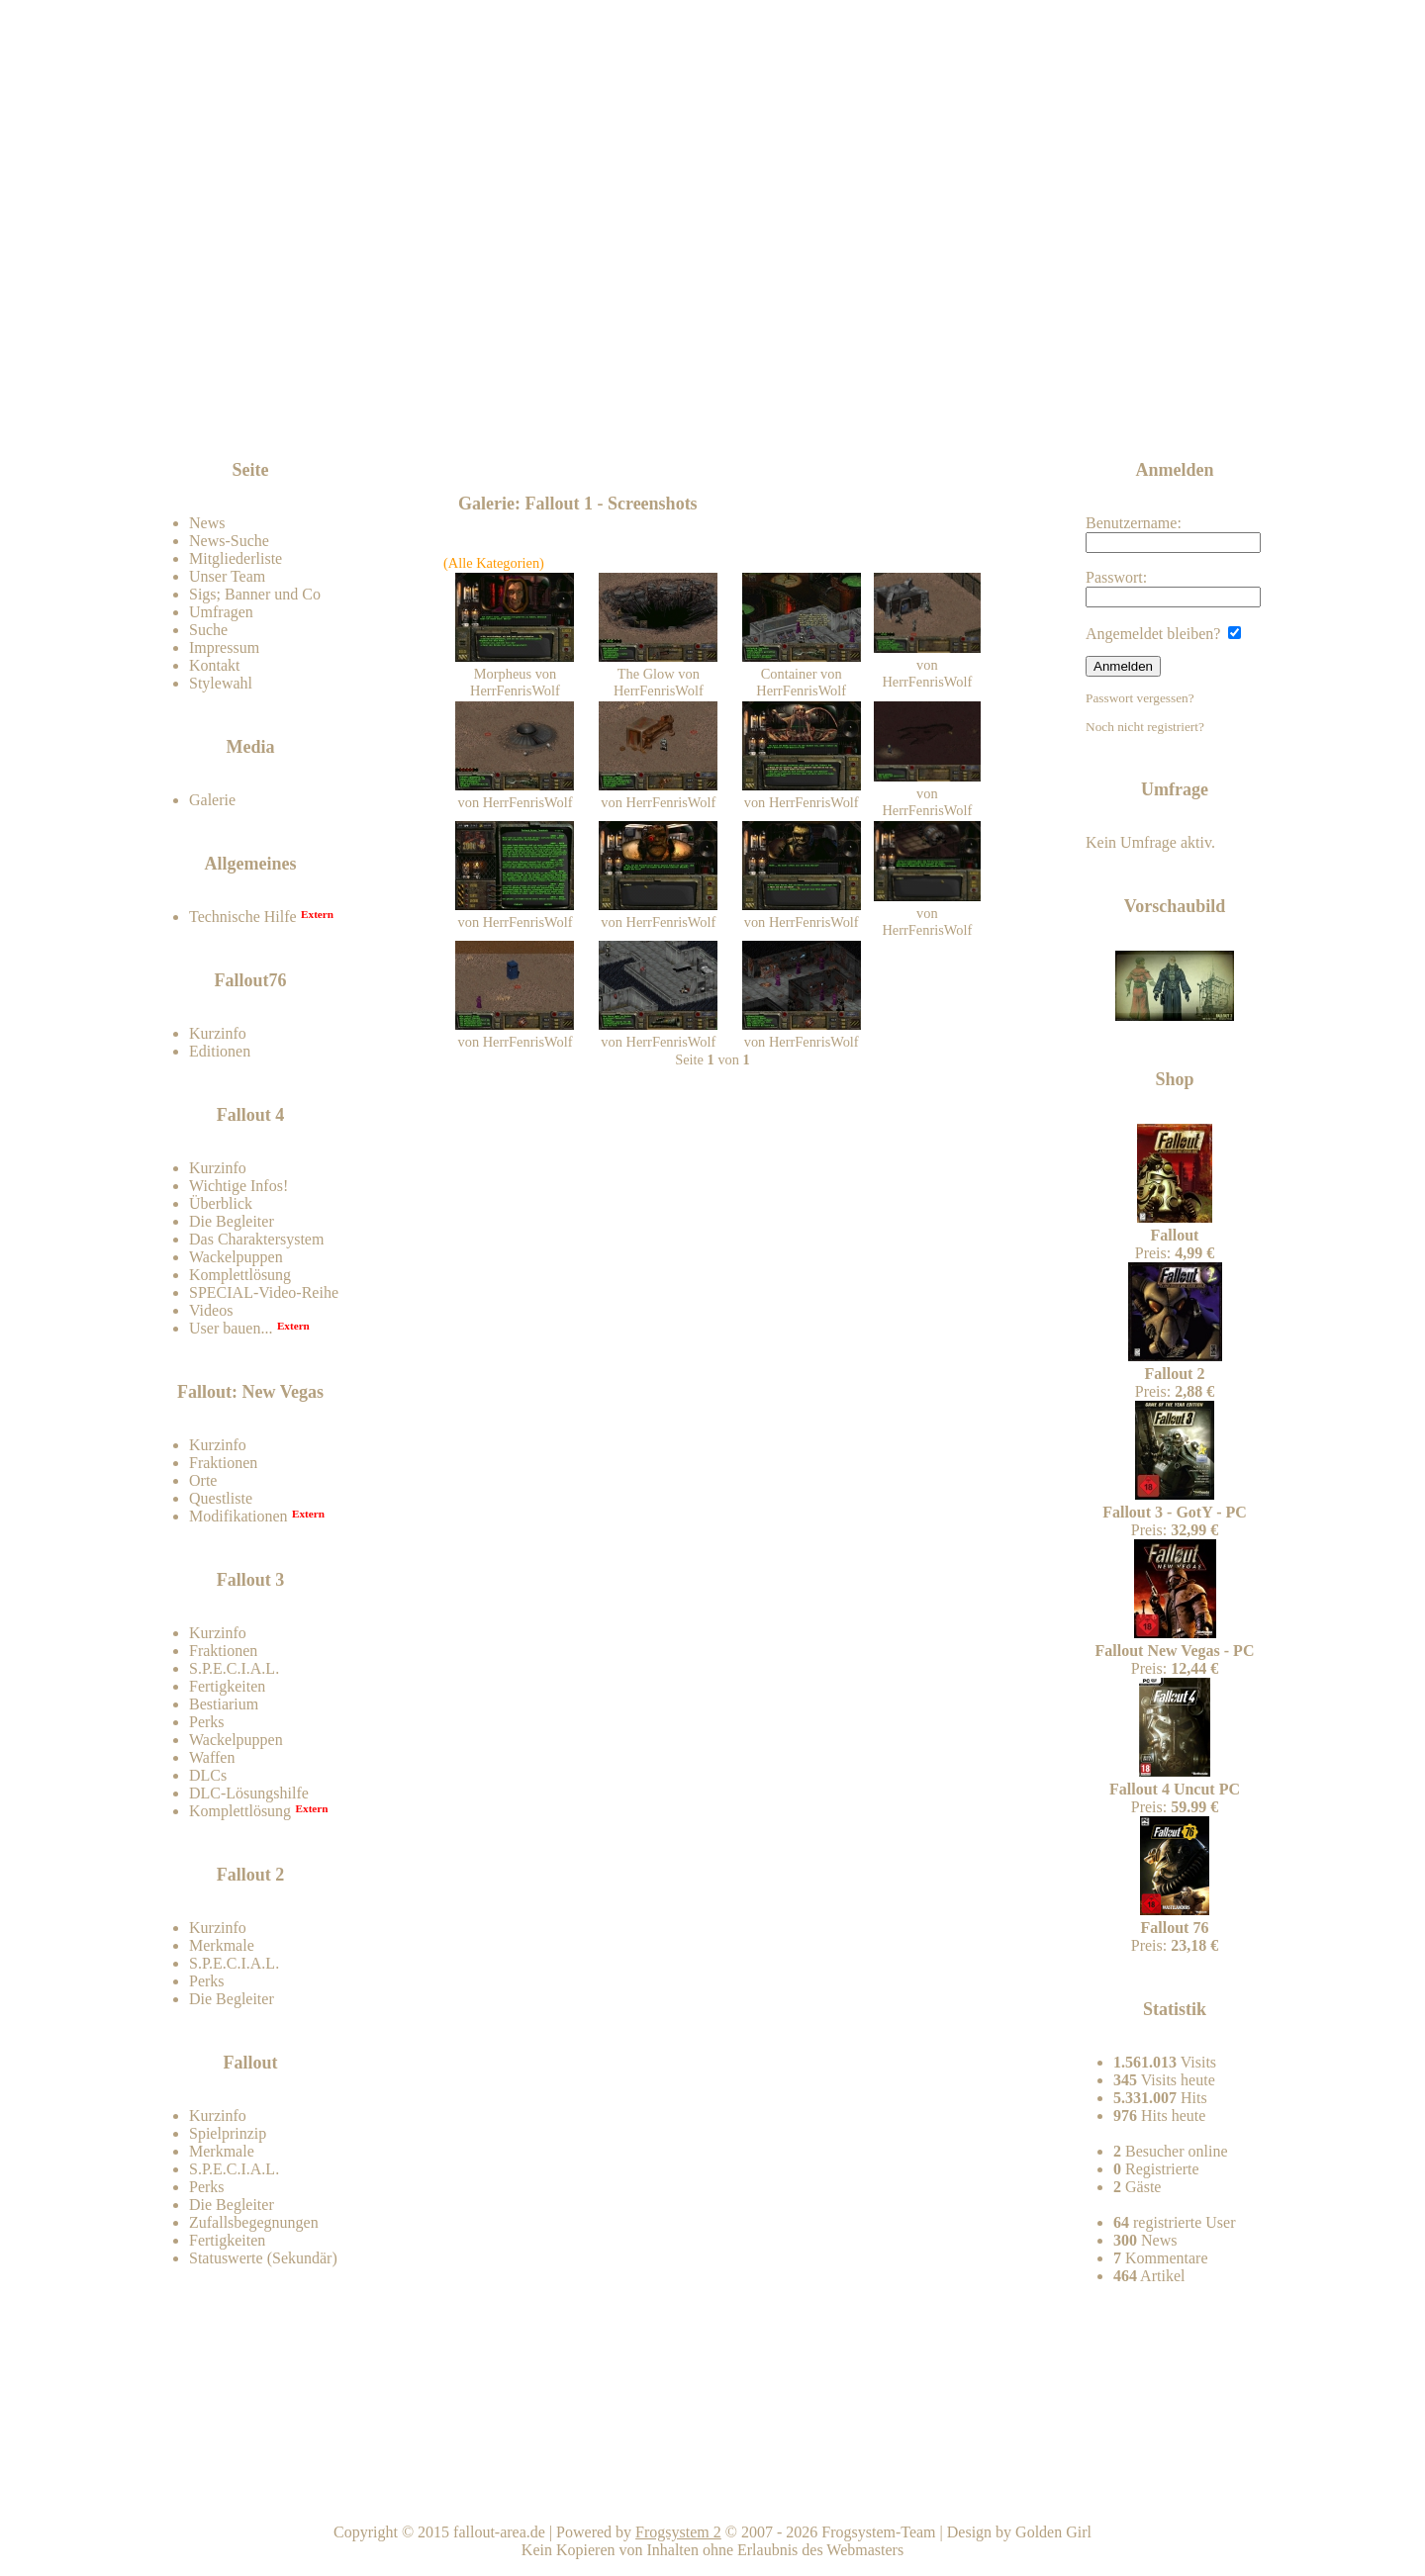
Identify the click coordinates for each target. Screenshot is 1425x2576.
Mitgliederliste (235, 558)
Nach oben (945, 2496)
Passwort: (1173, 588)
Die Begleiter (231, 1221)
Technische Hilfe (243, 916)
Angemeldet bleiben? (1163, 633)
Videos (211, 1310)
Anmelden (1123, 666)
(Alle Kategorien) (493, 563)
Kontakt (214, 665)
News (207, 522)
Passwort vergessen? (1140, 697)
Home (716, 2496)
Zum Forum (299, 420)
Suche (208, 629)
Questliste (220, 1498)
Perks (207, 1721)
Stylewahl (220, 683)
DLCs (208, 1775)
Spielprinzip (227, 2133)
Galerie (212, 799)
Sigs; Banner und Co (255, 594)
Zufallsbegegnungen (254, 2222)
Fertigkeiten (227, 1686)
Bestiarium (223, 1704)
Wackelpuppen (236, 1256)
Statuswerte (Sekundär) (263, 2258)
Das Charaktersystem (256, 1239)
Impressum (224, 647)
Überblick (220, 1203)
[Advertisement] (716, 407)
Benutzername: (1173, 533)
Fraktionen (223, 1462)
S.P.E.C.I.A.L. (234, 1668)
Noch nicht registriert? (1145, 726)
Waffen (212, 1757)
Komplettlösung (240, 1274)
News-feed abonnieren (1130, 404)
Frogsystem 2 (678, 2532)
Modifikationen (238, 1516)
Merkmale (221, 1945)
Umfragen (221, 611)
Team (1175, 2496)
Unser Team (227, 576)
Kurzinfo (217, 1033)
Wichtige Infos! (238, 1185)
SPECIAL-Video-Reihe (263, 1292)
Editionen (219, 1051)
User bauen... (230, 1328)
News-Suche (229, 540)
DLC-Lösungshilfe (249, 1793)
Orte (203, 1480)
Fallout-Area (530, 250)
